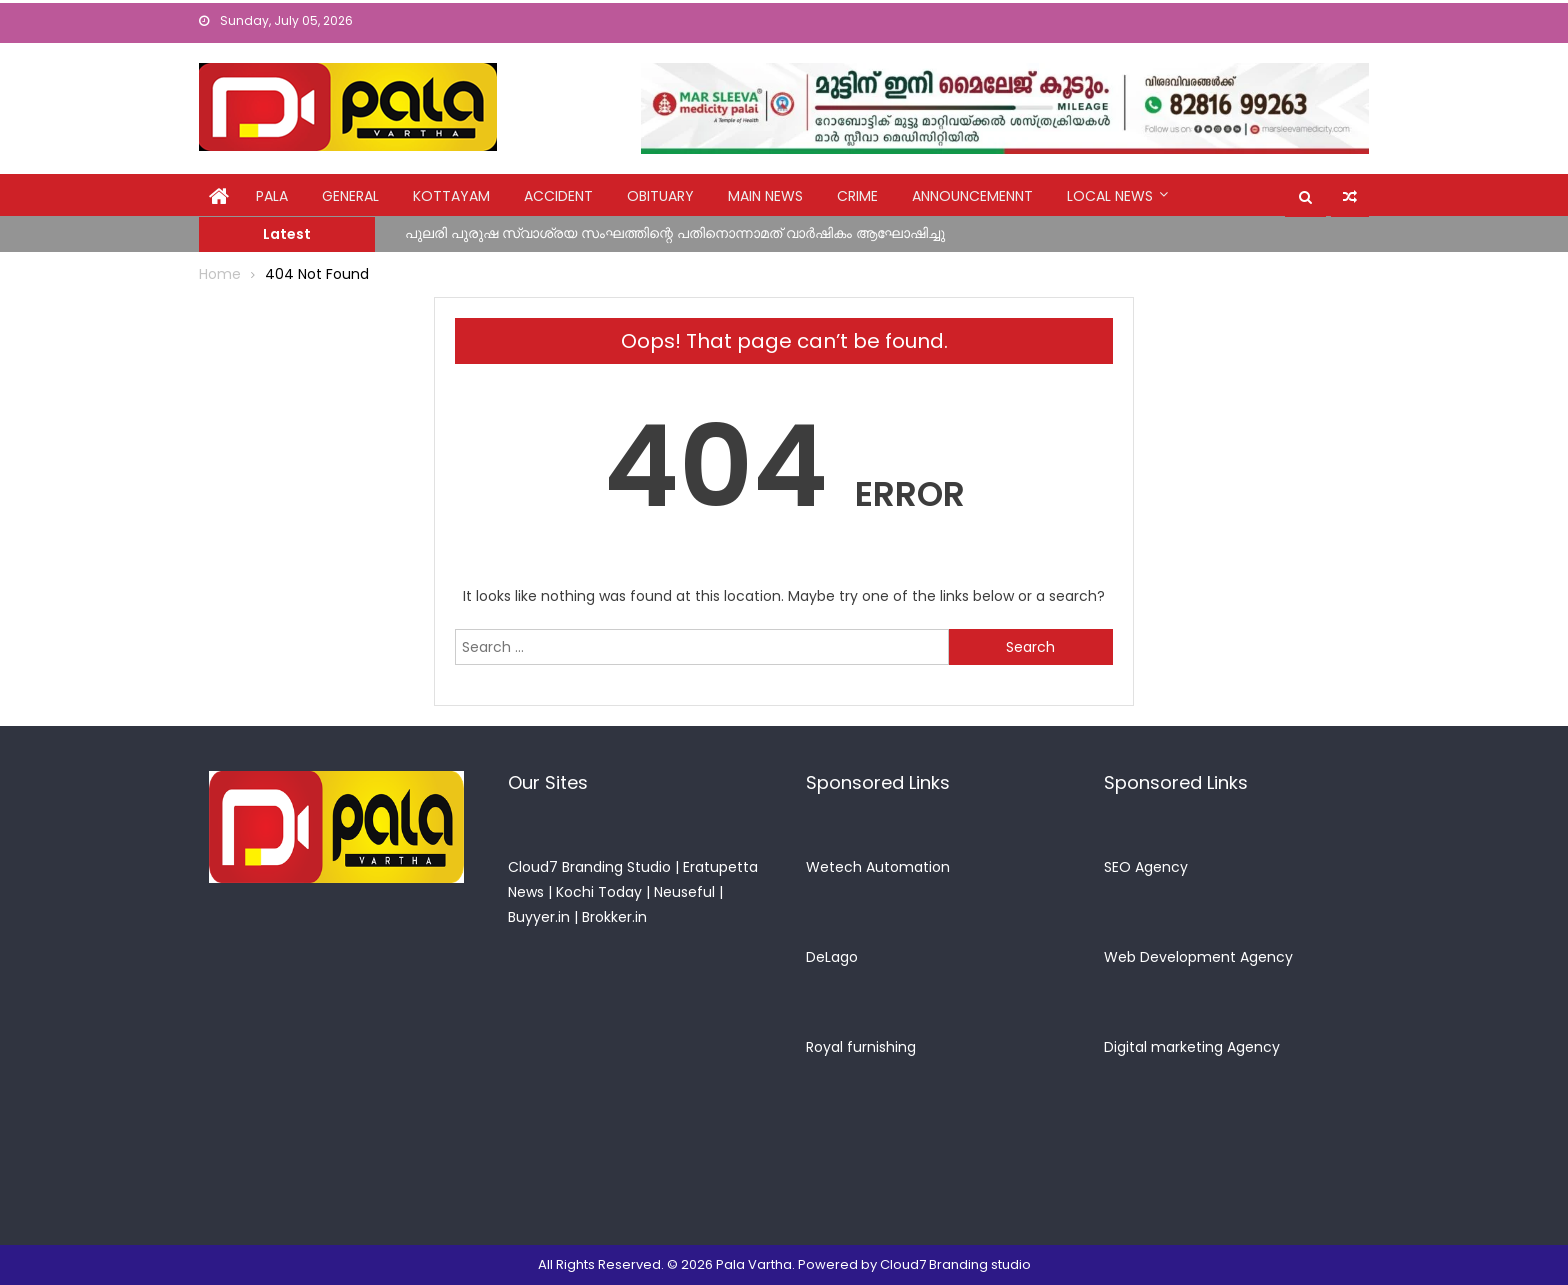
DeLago (832, 957)
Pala (272, 196)
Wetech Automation (878, 867)
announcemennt (972, 196)
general (350, 196)
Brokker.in (614, 917)
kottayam (451, 196)
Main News (765, 196)
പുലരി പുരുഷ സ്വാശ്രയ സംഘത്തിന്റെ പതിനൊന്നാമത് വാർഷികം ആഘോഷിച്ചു (675, 233)
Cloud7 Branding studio (955, 1264)
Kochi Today (599, 892)
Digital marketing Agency (1192, 1047)
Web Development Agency (1198, 957)
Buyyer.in (539, 917)
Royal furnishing (861, 1047)
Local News (1110, 196)
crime (857, 196)
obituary (660, 196)
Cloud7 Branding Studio (589, 867)
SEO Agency (1146, 867)
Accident (558, 196)
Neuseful (684, 892)
